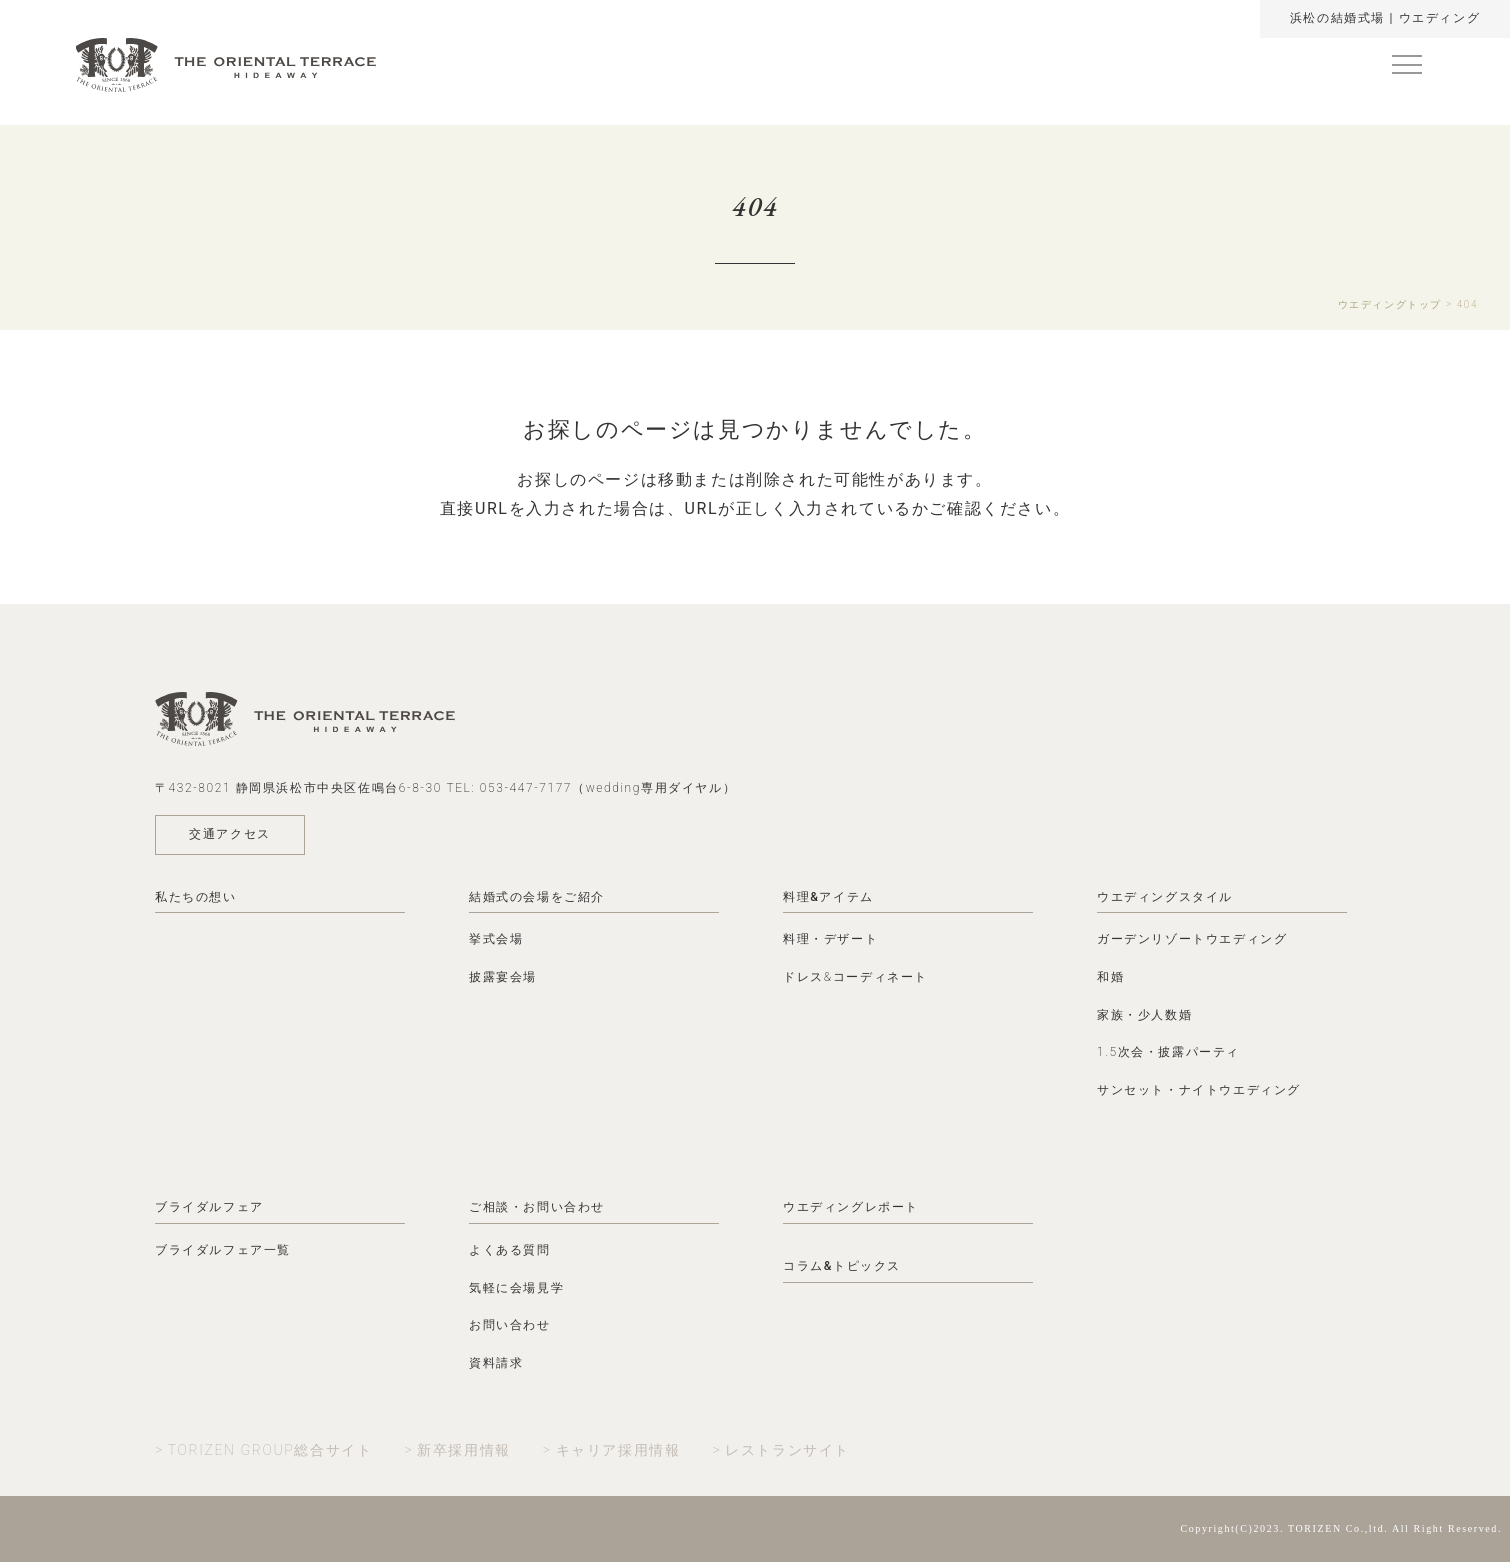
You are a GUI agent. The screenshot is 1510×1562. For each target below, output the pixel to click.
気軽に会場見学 (516, 1288)
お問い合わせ (510, 1325)
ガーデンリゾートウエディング (1192, 939)
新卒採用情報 (464, 1450)
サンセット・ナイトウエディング (1199, 1090)
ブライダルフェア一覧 (223, 1250)
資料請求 (496, 1363)
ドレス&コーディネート (855, 977)
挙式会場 (496, 939)
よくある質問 (510, 1250)
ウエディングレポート (851, 1207)
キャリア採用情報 (618, 1450)
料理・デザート (830, 939)
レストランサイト (787, 1450)
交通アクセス (230, 834)
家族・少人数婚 (1144, 1015)
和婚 (1110, 977)
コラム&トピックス (842, 1266)
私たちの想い (196, 897)
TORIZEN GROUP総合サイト (270, 1450)
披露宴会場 (503, 977)
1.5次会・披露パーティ (1168, 1052)
